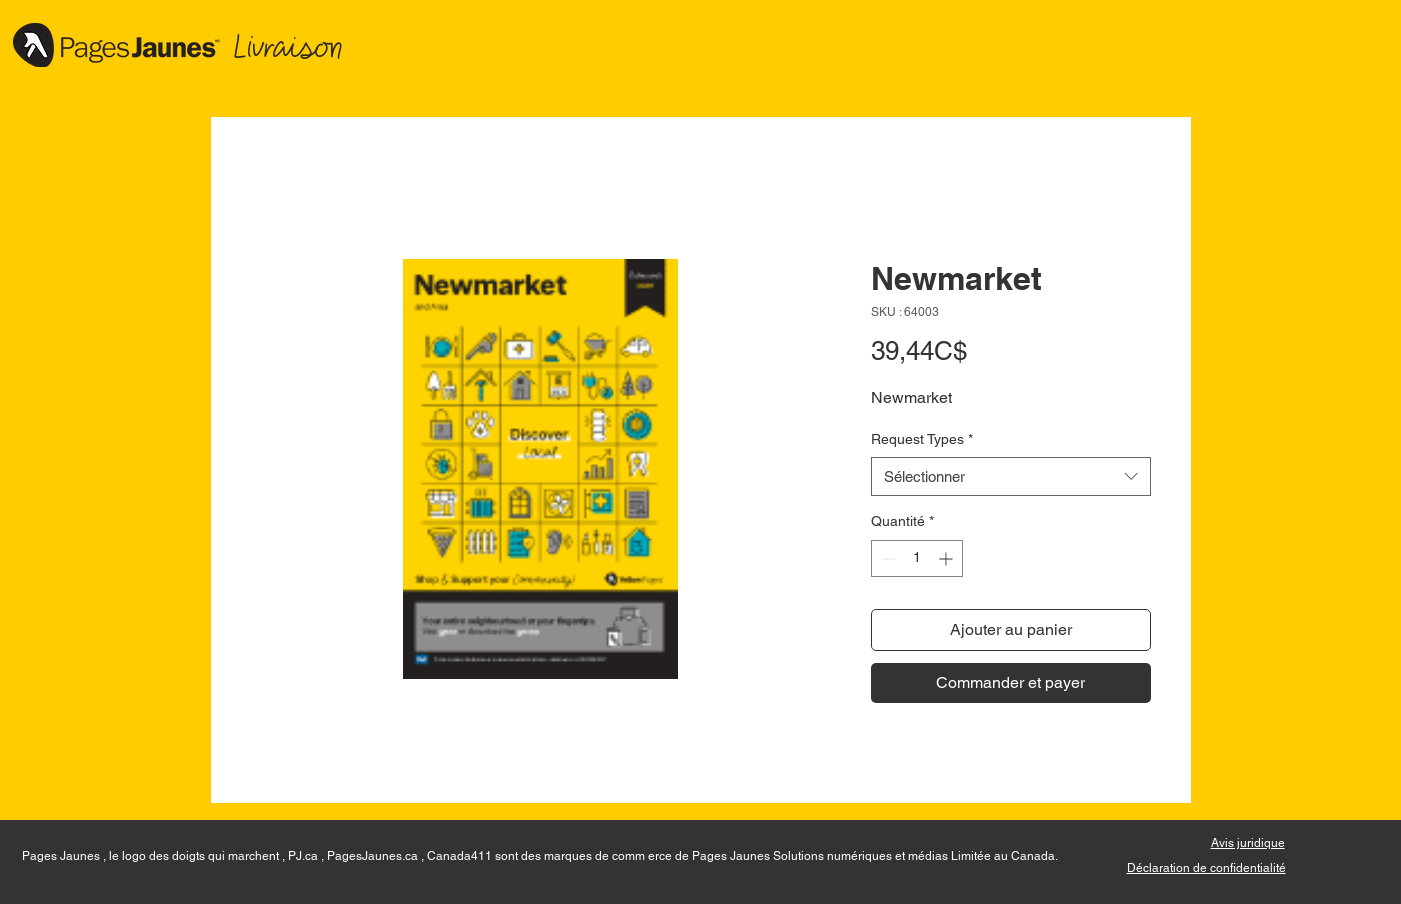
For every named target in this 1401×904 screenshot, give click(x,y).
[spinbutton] (917, 558)
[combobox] (1011, 476)
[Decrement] (886, 558)
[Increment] (947, 558)
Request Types (922, 439)
